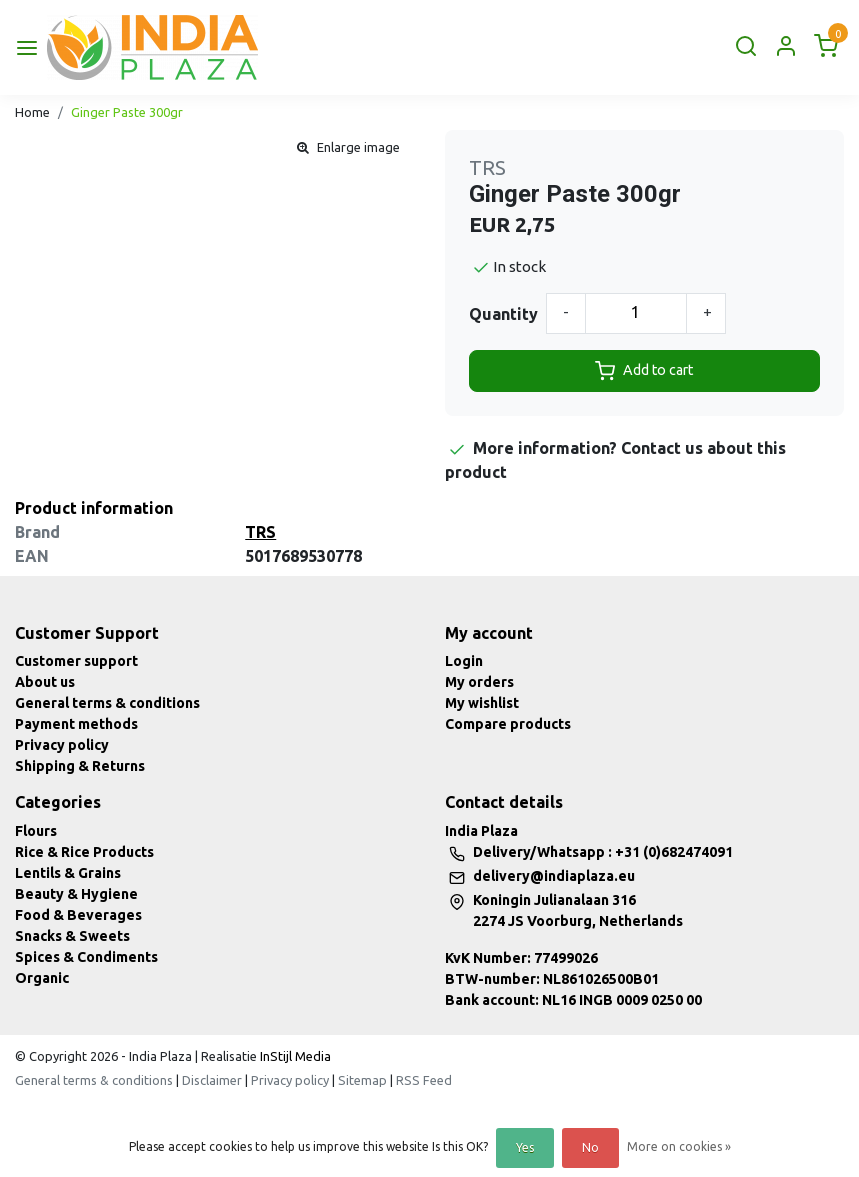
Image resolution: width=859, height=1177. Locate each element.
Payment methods (76, 724)
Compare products (508, 724)
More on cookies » (679, 1146)
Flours (36, 831)
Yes (525, 1147)
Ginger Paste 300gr (127, 112)
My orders (479, 682)
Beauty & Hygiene (76, 894)
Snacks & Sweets (72, 936)
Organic (42, 978)
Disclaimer (212, 1080)
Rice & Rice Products (84, 852)
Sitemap (362, 1080)
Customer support (76, 661)
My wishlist (482, 703)
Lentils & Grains (68, 873)
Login (464, 661)
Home (32, 112)
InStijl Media (294, 1056)
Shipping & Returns (80, 766)
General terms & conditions (107, 703)
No (590, 1147)
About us (45, 682)
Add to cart (644, 371)
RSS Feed (424, 1080)
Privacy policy (62, 745)
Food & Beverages (78, 915)
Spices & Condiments (86, 957)
